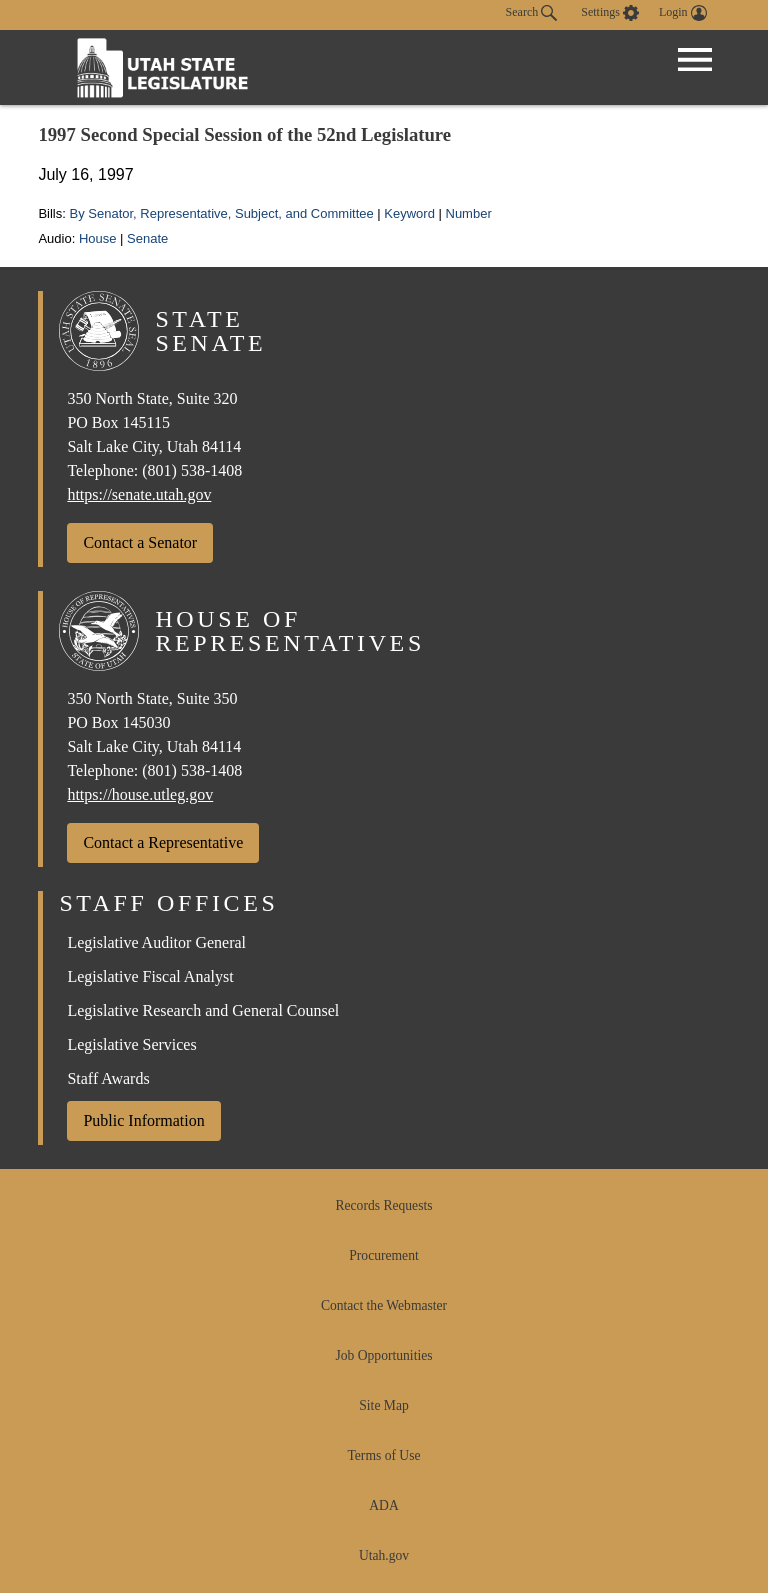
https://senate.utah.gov (139, 494)
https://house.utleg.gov (140, 794)
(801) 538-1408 (192, 470)
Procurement (383, 1255)
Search (532, 13)
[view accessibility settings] (610, 13)
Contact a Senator (140, 542)
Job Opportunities (383, 1355)
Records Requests (383, 1205)
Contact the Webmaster (384, 1305)
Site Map (383, 1405)
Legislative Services (131, 1044)
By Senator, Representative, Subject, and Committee (221, 213)
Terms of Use (383, 1455)
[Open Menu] (695, 60)
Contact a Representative (163, 842)
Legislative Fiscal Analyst (150, 976)
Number (469, 213)
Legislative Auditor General (156, 942)
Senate (147, 238)
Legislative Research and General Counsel (203, 1010)
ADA (383, 1505)
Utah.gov (384, 1555)
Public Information (143, 1120)
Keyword (409, 213)
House (98, 238)
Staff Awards (108, 1078)
